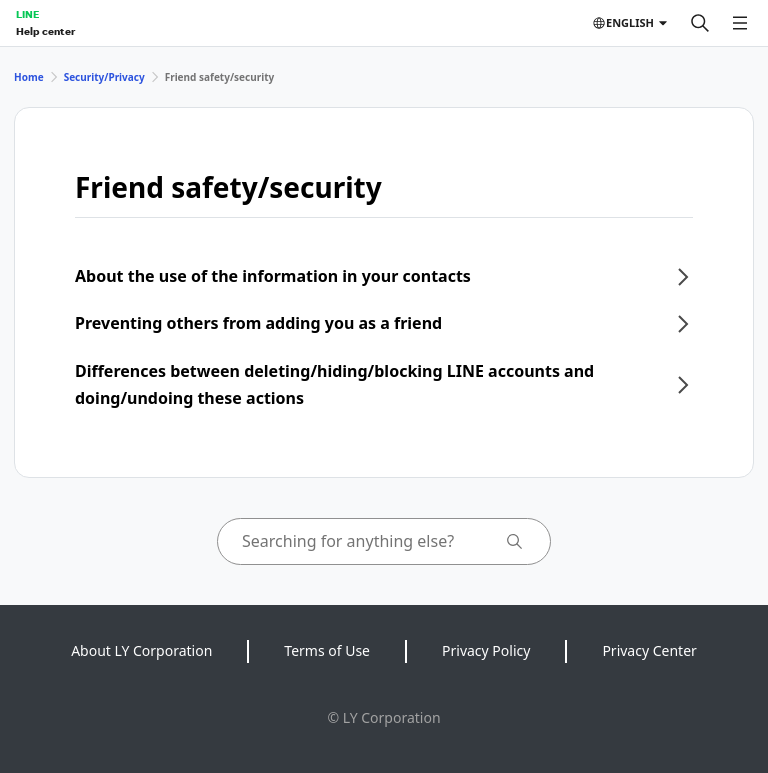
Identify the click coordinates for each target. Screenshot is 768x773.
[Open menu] (740, 23)
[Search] (700, 23)
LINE (27, 14)
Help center (45, 31)
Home (29, 77)
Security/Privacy (104, 77)
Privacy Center (649, 650)
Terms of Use (327, 650)
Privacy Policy (486, 650)
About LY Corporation (141, 650)
